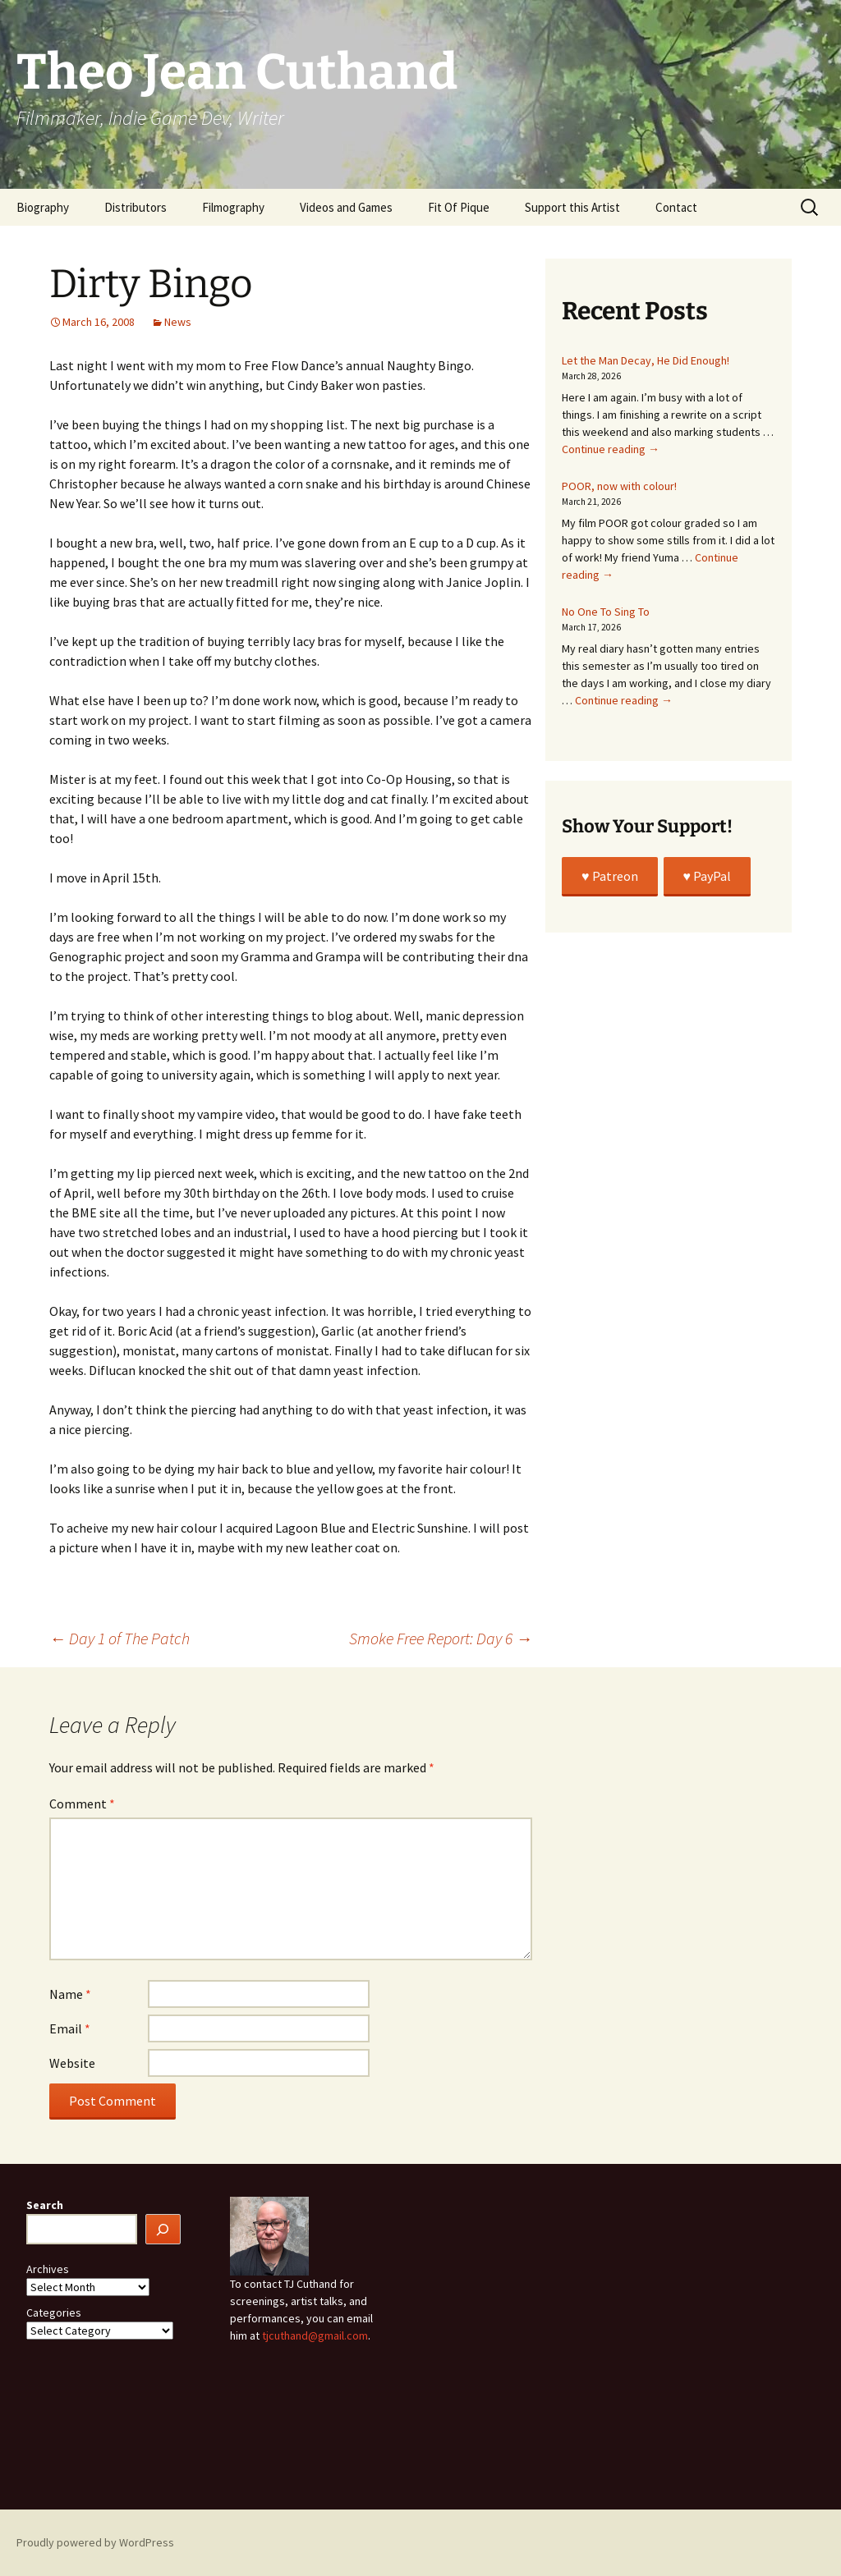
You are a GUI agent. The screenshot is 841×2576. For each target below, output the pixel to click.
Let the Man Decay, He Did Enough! (645, 360)
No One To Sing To (606, 611)
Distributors (135, 207)
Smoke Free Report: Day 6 (440, 1638)
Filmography (233, 207)
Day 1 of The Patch (119, 1638)
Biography (42, 207)
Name (70, 1994)
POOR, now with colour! (619, 486)
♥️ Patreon (609, 876)
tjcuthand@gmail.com (315, 2335)
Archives (47, 2269)
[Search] (163, 2229)
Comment (82, 1803)
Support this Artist (572, 207)
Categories (53, 2312)
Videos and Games (346, 207)
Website (72, 2063)
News (177, 321)
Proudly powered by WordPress (95, 2542)
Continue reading (610, 449)
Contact (676, 207)
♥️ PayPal (707, 876)
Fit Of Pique (458, 207)
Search (44, 2205)
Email (69, 2028)
